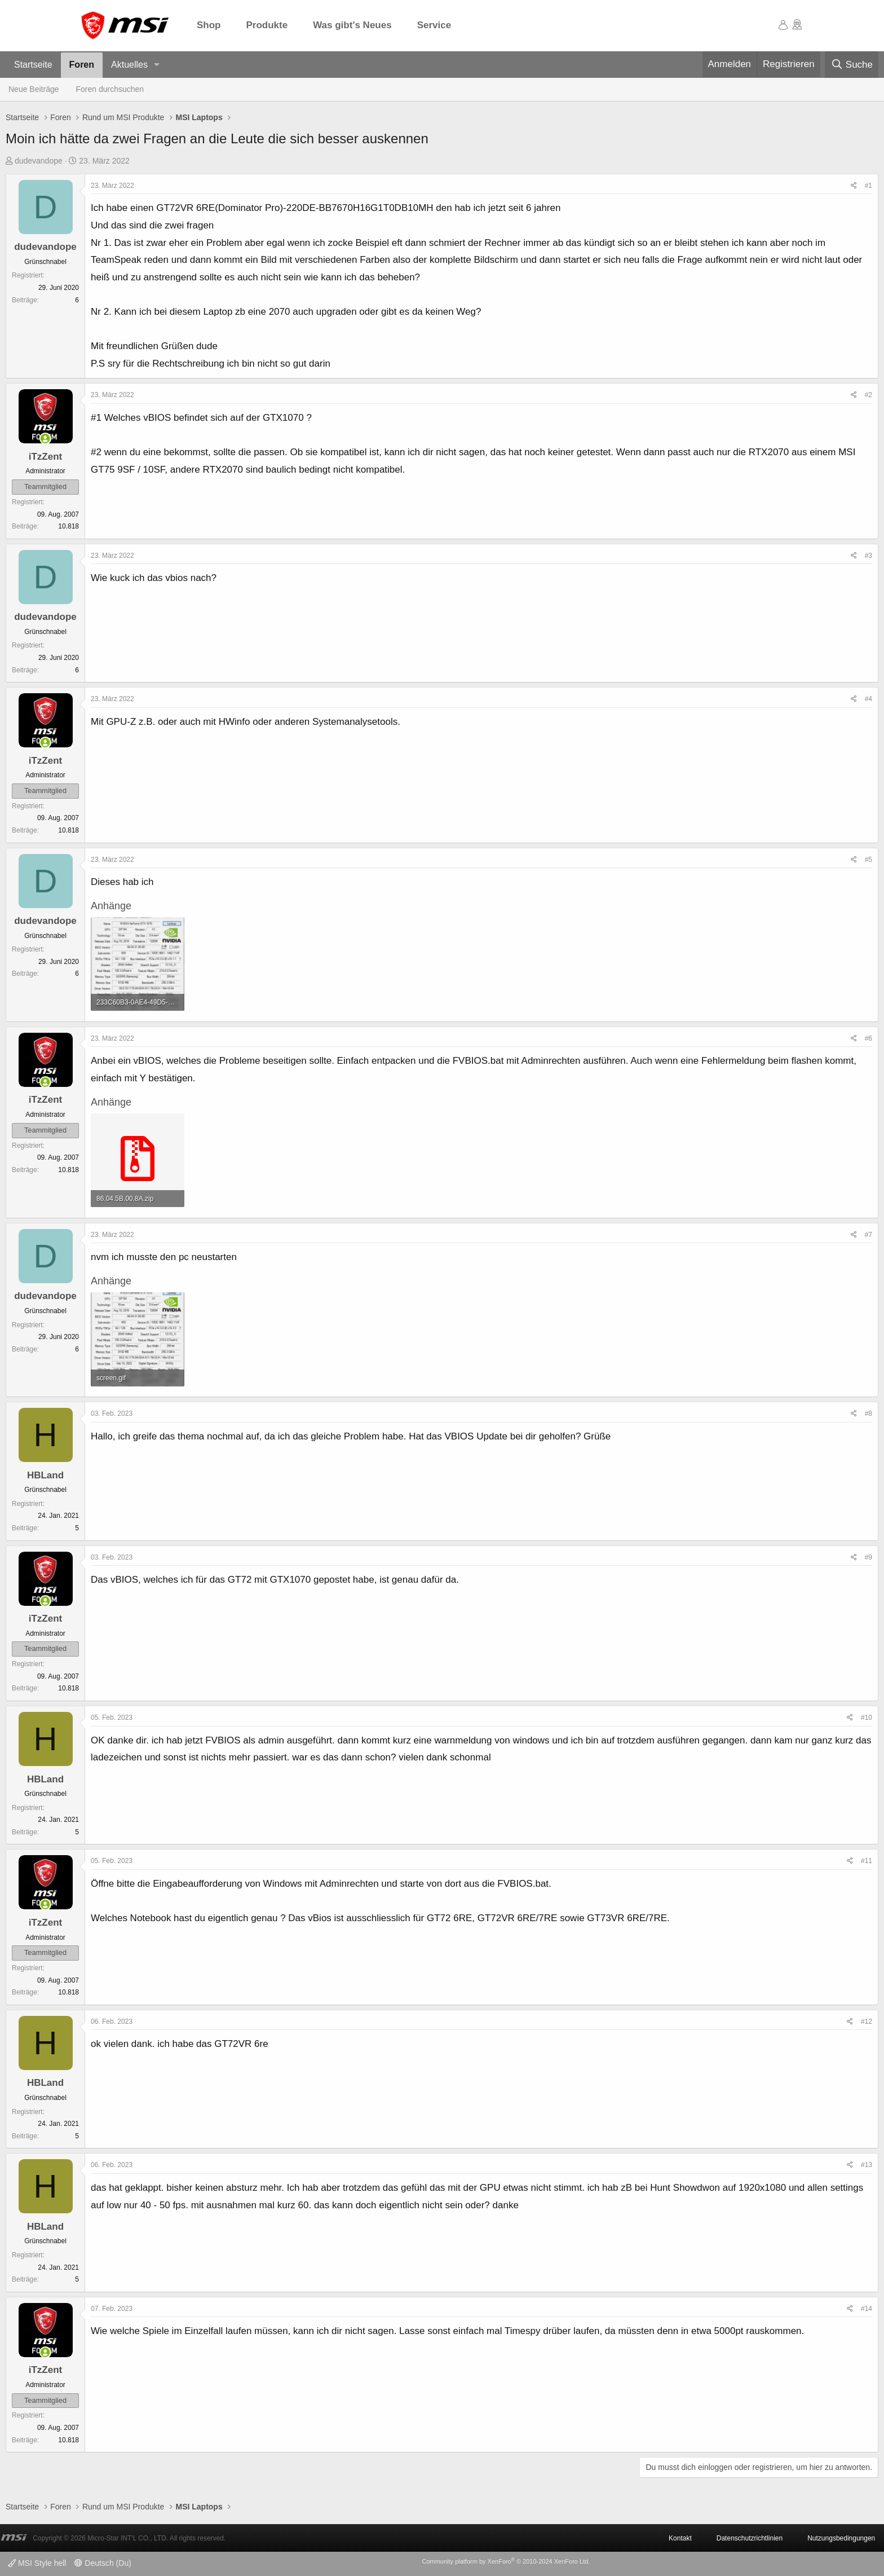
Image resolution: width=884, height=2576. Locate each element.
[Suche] (851, 64)
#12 (866, 2021)
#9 (868, 1557)
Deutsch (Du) (102, 2563)
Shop (209, 25)
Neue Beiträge (33, 89)
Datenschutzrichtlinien (750, 2538)
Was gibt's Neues (352, 25)
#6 (868, 1038)
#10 (866, 1717)
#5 (868, 860)
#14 (866, 2309)
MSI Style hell (37, 2563)
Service (434, 25)
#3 (868, 556)
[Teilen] (854, 186)
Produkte (267, 25)
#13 (866, 2165)
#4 (868, 699)
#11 (866, 1861)
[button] (157, 65)
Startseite (33, 64)
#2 (868, 395)
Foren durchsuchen (110, 89)
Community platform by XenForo (506, 2561)
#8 (868, 1413)
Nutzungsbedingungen (841, 2538)
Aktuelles (129, 64)
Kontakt (680, 2538)
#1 (868, 186)
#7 (868, 1235)
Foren (81, 64)
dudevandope (39, 160)
